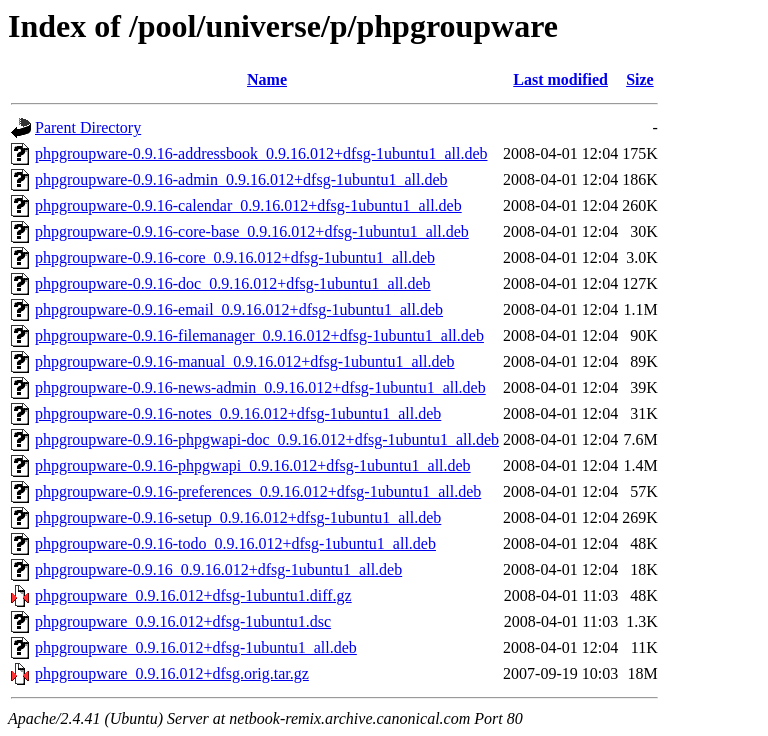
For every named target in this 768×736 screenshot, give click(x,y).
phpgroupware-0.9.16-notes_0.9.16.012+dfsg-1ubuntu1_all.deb (238, 413)
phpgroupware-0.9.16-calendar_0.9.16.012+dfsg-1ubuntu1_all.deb (248, 205)
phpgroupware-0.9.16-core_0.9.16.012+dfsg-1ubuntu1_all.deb (235, 257)
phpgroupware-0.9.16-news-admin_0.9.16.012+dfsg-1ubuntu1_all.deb (260, 387)
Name (267, 79)
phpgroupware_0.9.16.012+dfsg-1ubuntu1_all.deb (196, 647)
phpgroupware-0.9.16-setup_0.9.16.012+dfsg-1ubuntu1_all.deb (238, 517)
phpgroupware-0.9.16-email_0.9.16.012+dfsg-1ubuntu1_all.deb (239, 309)
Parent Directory (88, 127)
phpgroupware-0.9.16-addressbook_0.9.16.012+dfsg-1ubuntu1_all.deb (261, 153)
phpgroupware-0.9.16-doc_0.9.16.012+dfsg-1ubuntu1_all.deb (233, 283)
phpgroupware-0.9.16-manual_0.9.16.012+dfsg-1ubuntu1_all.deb (245, 361)
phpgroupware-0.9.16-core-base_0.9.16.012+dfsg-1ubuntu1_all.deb (252, 231)
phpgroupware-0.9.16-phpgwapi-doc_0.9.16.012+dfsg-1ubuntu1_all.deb (267, 439)
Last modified (560, 79)
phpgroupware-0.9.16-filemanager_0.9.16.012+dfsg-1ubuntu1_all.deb (259, 335)
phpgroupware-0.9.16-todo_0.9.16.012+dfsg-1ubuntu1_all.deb (235, 543)
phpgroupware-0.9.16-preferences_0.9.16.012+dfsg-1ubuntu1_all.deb (258, 491)
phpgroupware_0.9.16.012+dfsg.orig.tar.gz (172, 673)
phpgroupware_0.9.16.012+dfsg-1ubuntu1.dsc (183, 621)
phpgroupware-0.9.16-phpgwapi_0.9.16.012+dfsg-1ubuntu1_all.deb (253, 465)
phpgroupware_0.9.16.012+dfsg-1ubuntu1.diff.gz (193, 595)
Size (640, 79)
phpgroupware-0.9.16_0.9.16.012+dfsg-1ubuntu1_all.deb (218, 569)
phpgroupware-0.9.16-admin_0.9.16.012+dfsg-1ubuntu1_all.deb (241, 179)
